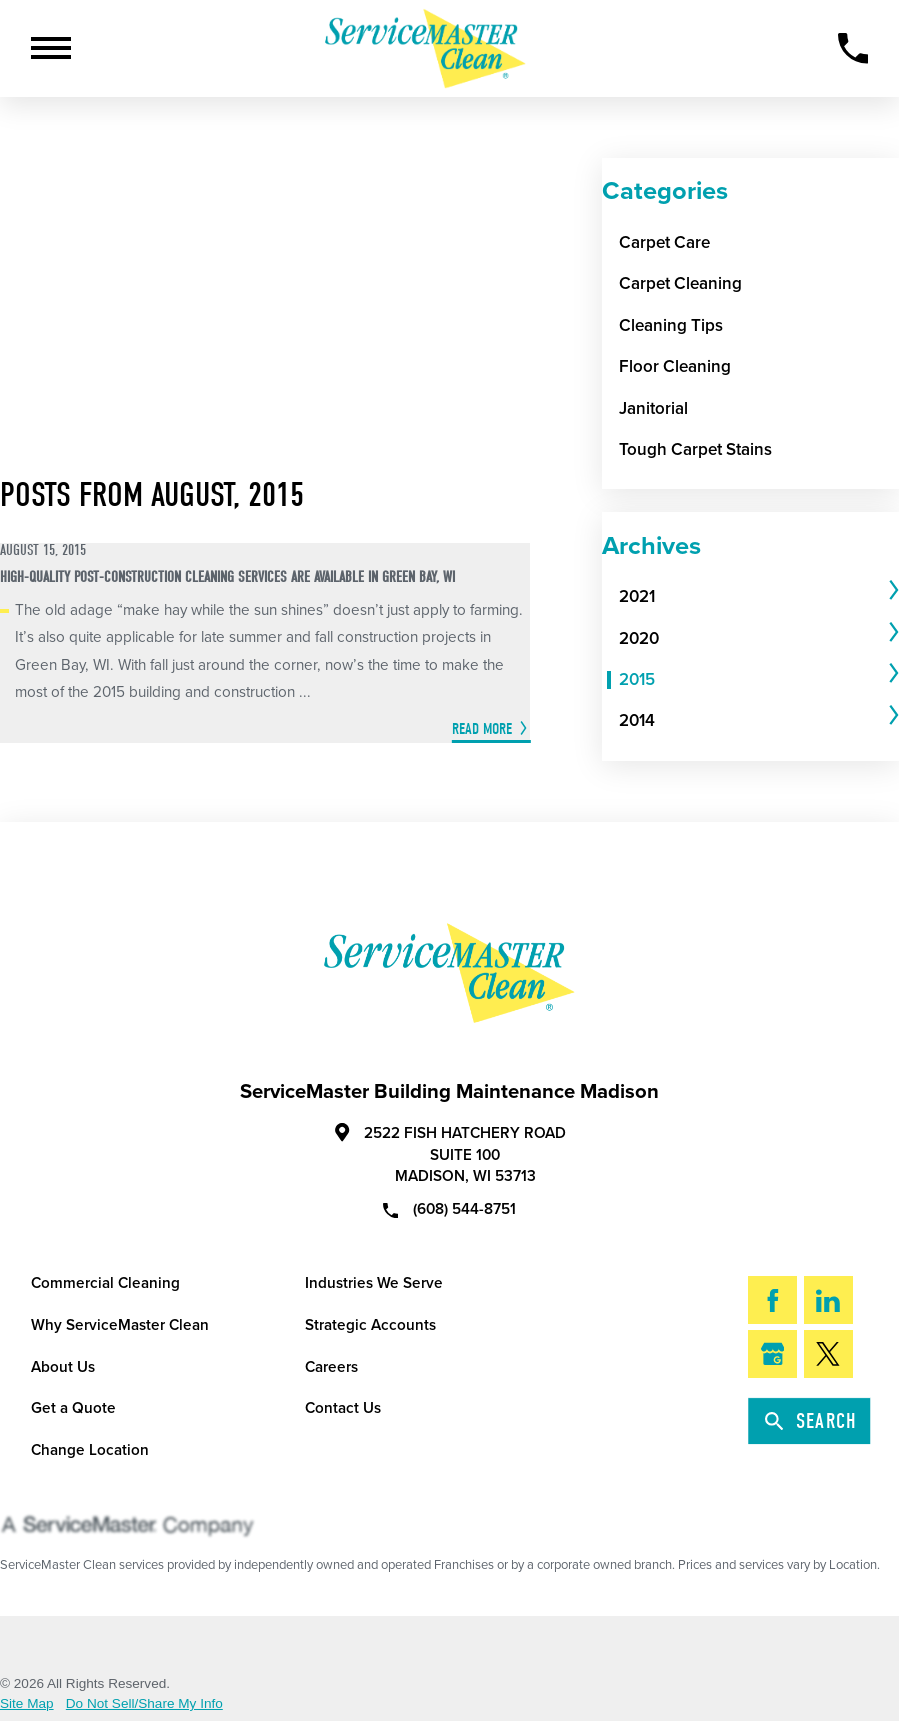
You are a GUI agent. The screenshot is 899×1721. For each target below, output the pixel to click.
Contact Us (343, 1408)
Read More (482, 729)
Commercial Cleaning (105, 1283)
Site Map (27, 1704)
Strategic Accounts (370, 1325)
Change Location (90, 1450)
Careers (331, 1367)
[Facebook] (773, 1300)
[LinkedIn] (829, 1300)
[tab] (759, 597)
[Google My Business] (773, 1354)
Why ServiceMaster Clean (120, 1325)
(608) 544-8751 (449, 1208)
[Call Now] (853, 48)
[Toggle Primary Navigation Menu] (51, 48)
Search (811, 1421)
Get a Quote (73, 1408)
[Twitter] (829, 1354)
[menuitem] (751, 597)
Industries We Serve (374, 1283)
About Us (63, 1367)
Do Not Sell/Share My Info (144, 1704)
